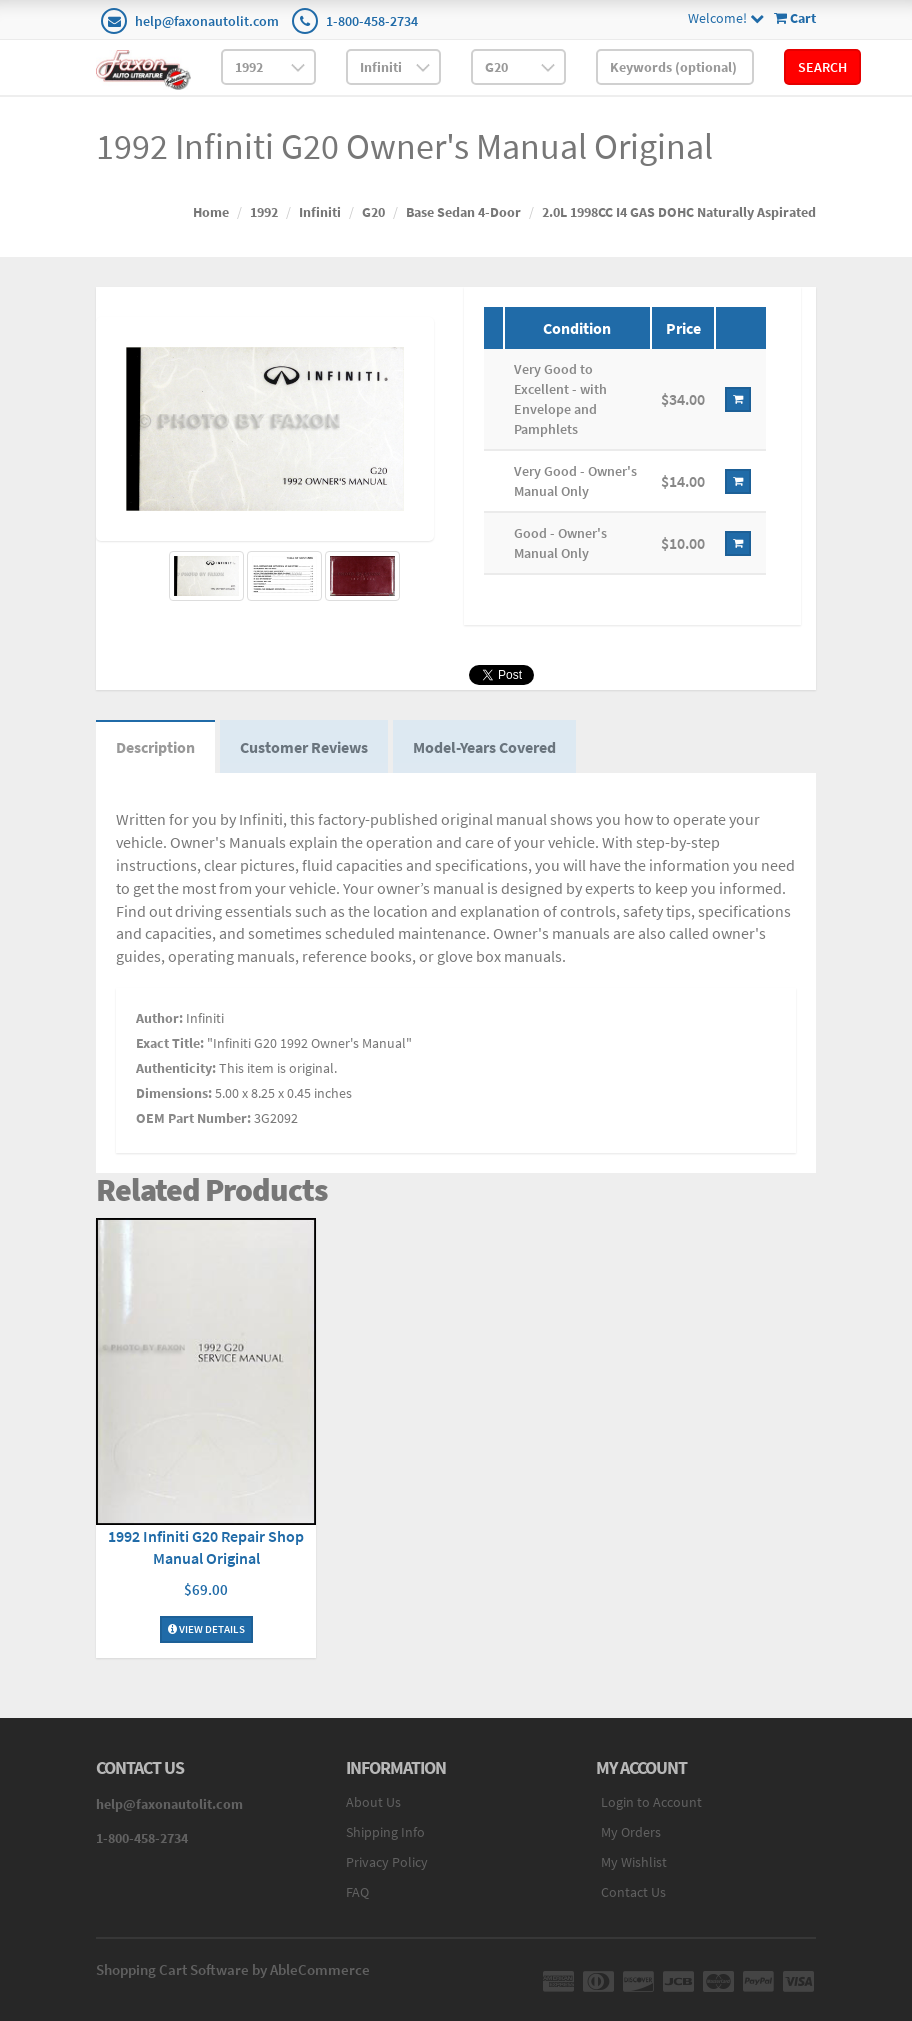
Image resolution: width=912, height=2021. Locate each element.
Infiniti (320, 212)
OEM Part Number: (193, 1118)
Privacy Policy (387, 1862)
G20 (373, 212)
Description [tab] (155, 747)
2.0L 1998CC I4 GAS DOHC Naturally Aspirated (679, 212)
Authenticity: (176, 1068)
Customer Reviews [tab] (304, 747)
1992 (264, 212)
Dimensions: (174, 1093)
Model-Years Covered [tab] (484, 747)
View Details (206, 1629)
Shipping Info (385, 1832)
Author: (159, 1018)
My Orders (631, 1832)
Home (211, 212)
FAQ (357, 1892)
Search (822, 67)
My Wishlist (634, 1862)
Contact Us (633, 1892)
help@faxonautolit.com (207, 21)
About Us (373, 1802)
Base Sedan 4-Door (463, 212)
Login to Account (651, 1802)
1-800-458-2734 (372, 21)
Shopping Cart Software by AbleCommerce (233, 1969)
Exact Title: (170, 1043)
